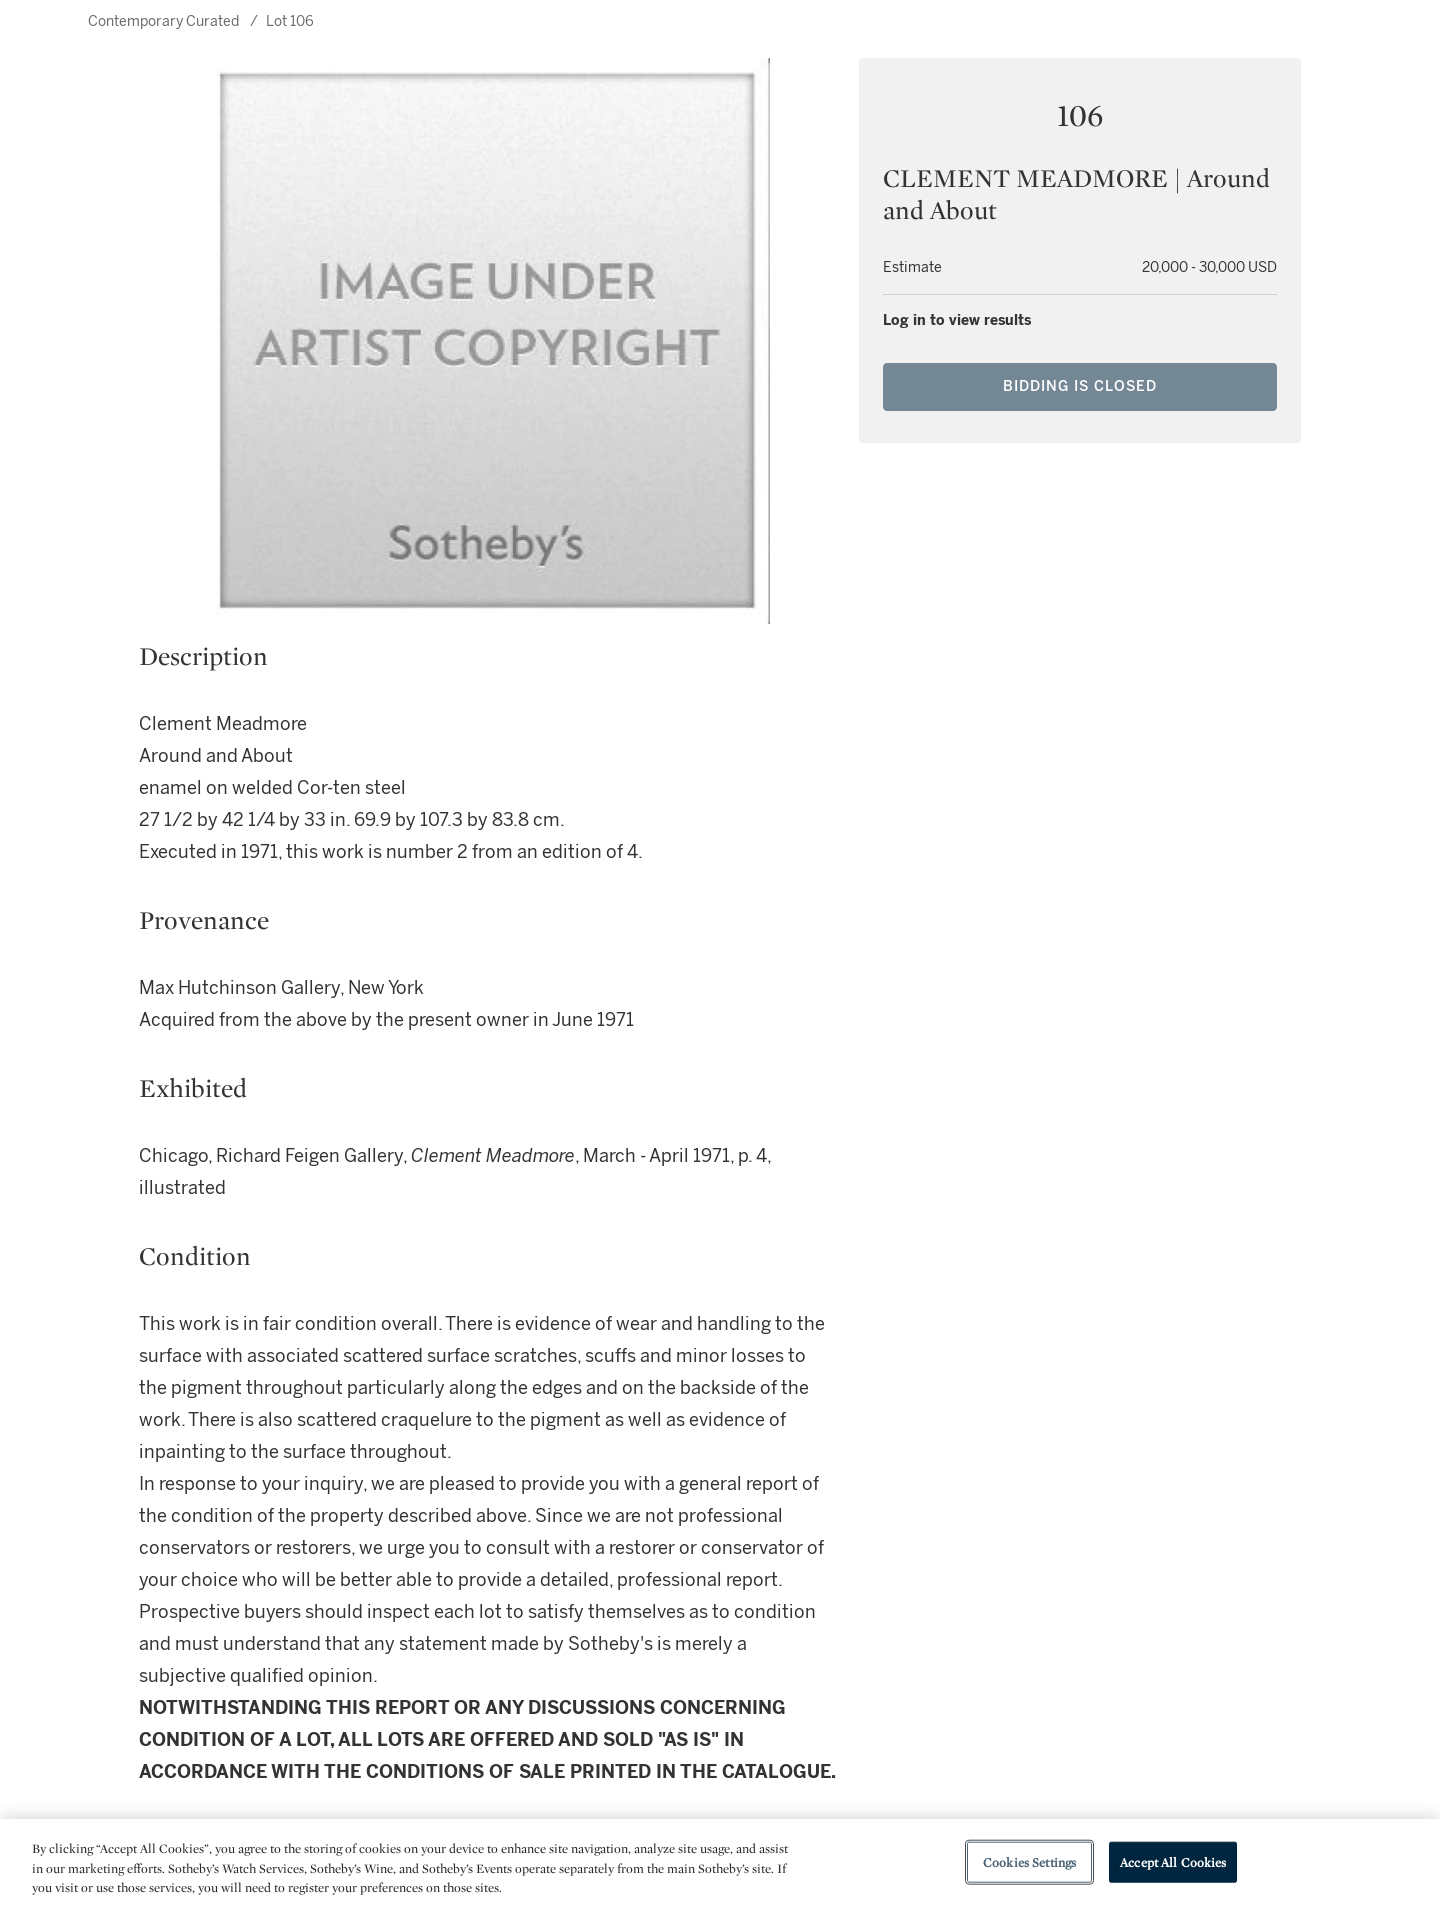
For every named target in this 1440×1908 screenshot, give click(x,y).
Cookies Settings (1029, 1861)
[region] (720, 1863)
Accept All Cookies (1173, 1861)
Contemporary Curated (163, 21)
